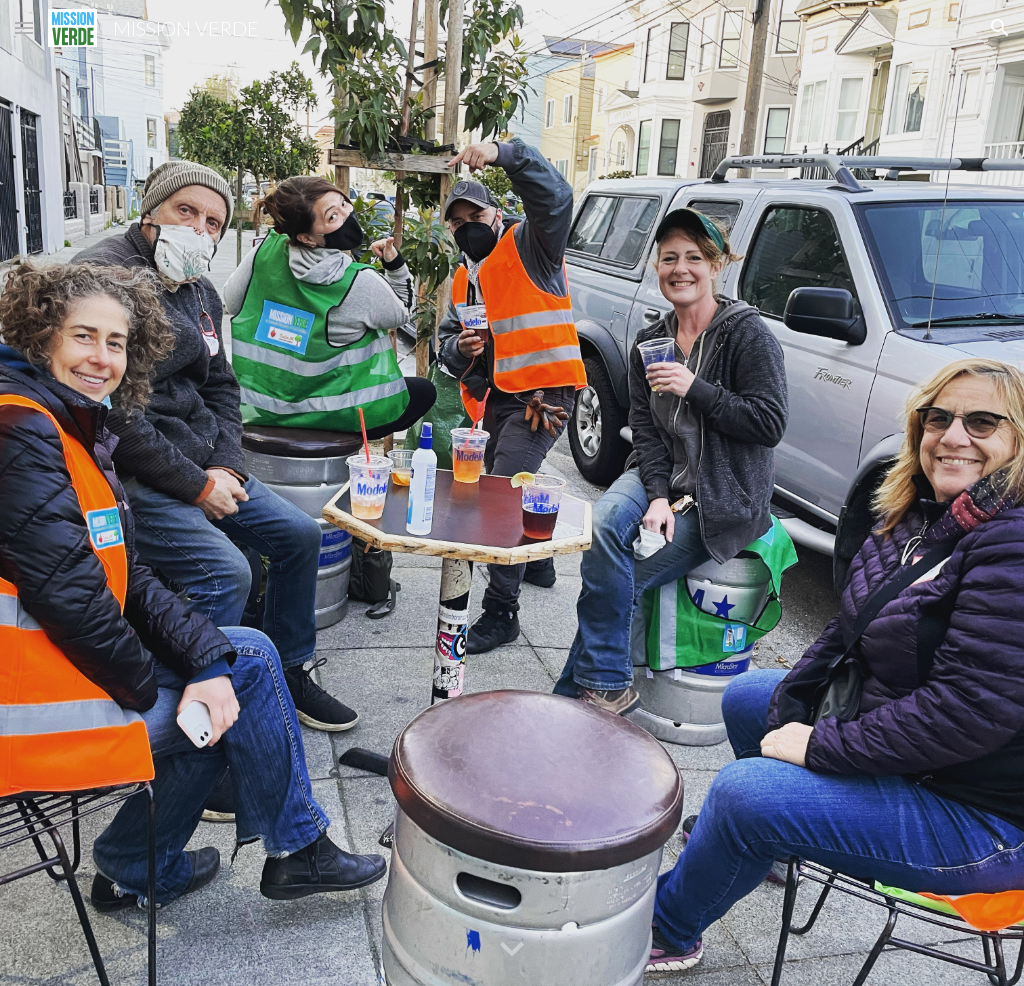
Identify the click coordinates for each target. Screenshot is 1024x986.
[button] (24, 27)
